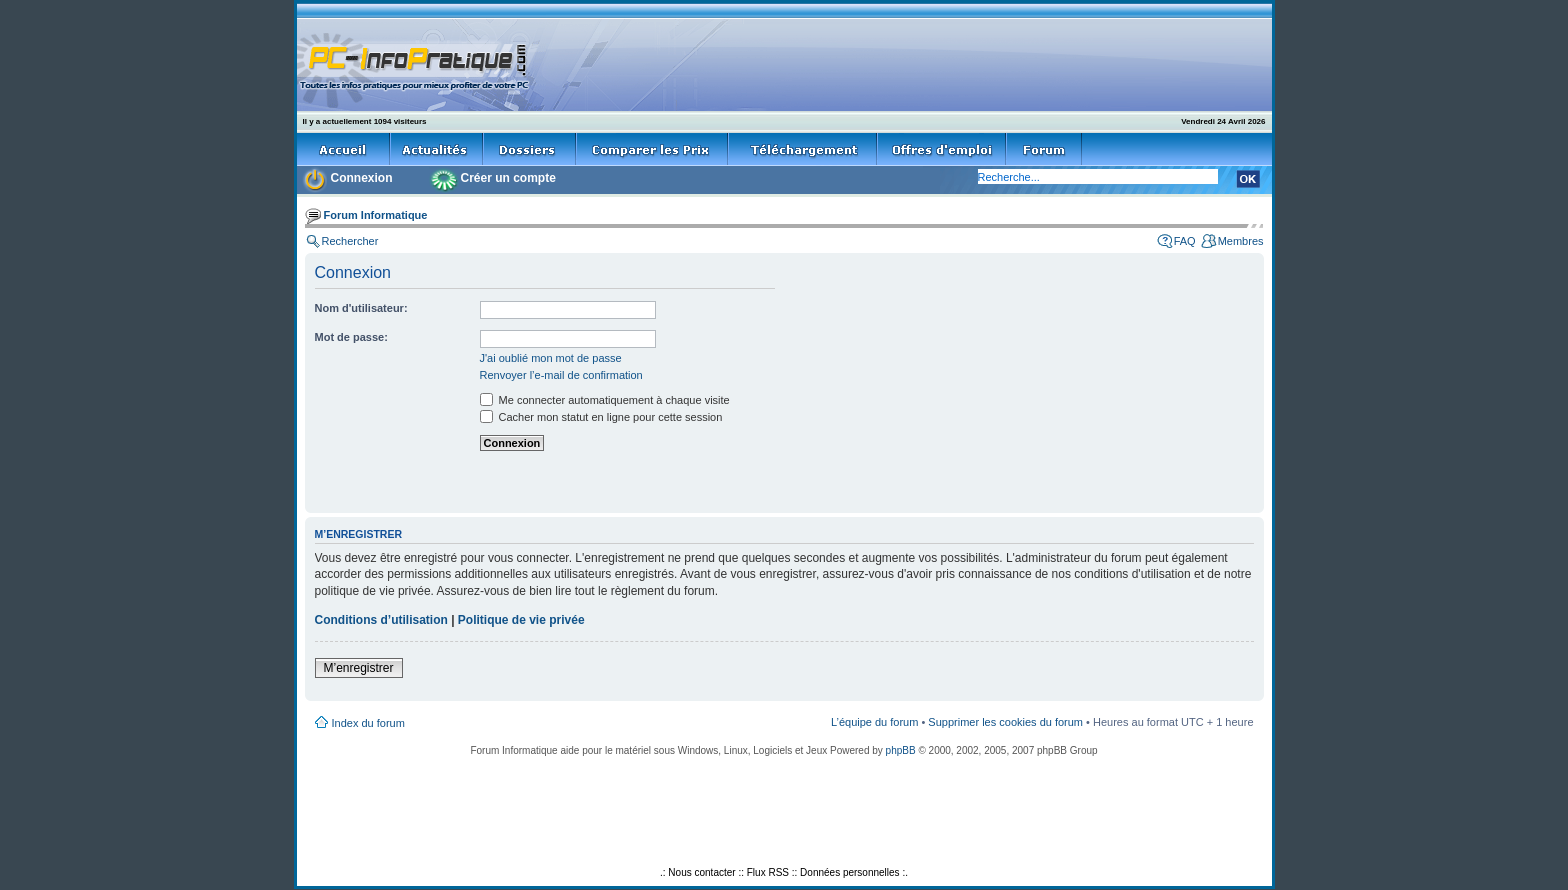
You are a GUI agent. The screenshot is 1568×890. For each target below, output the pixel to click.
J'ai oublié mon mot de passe (551, 358)
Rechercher (350, 241)
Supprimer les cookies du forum (1005, 722)
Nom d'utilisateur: (361, 308)
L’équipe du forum (874, 722)
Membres (1241, 241)
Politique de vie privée (521, 620)
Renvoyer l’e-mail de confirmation (561, 375)
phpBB (901, 750)
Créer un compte (508, 178)
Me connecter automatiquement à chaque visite (605, 400)
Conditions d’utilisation (381, 620)
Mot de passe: (351, 337)
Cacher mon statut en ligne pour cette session (601, 417)
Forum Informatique (376, 215)
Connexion (362, 178)
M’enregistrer (359, 668)
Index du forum (368, 723)
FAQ (1185, 241)
